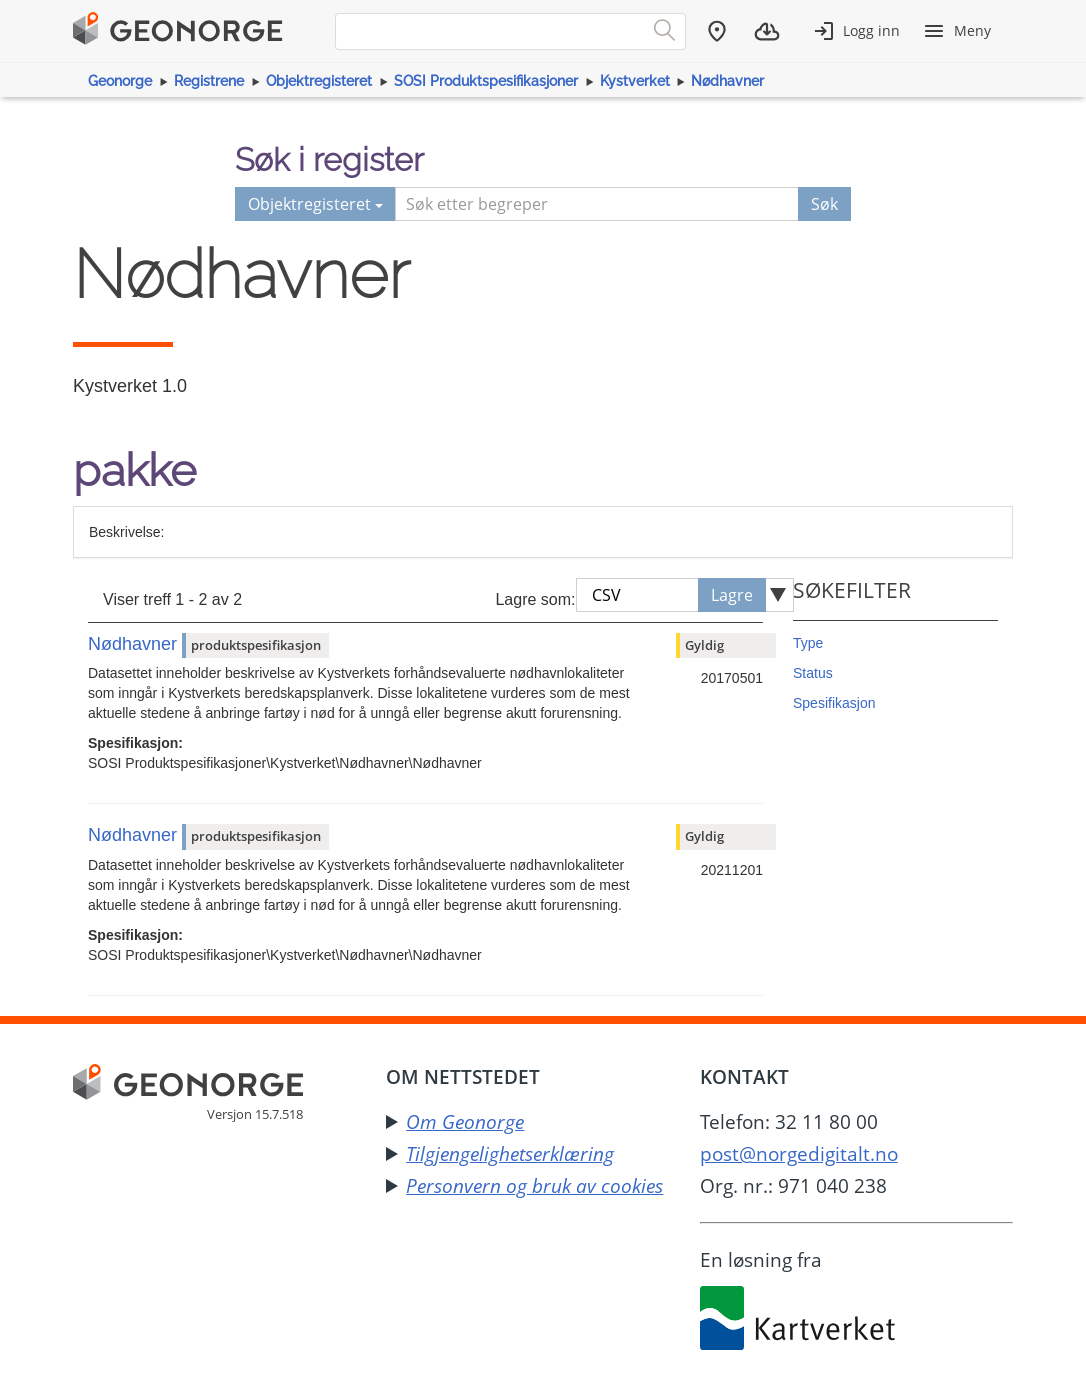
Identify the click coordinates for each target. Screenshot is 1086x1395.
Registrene (209, 81)
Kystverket (635, 81)
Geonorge (120, 81)
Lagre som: (535, 599)
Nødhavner (727, 81)
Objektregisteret (319, 81)
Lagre (732, 595)
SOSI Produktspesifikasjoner (486, 81)
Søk (824, 204)
